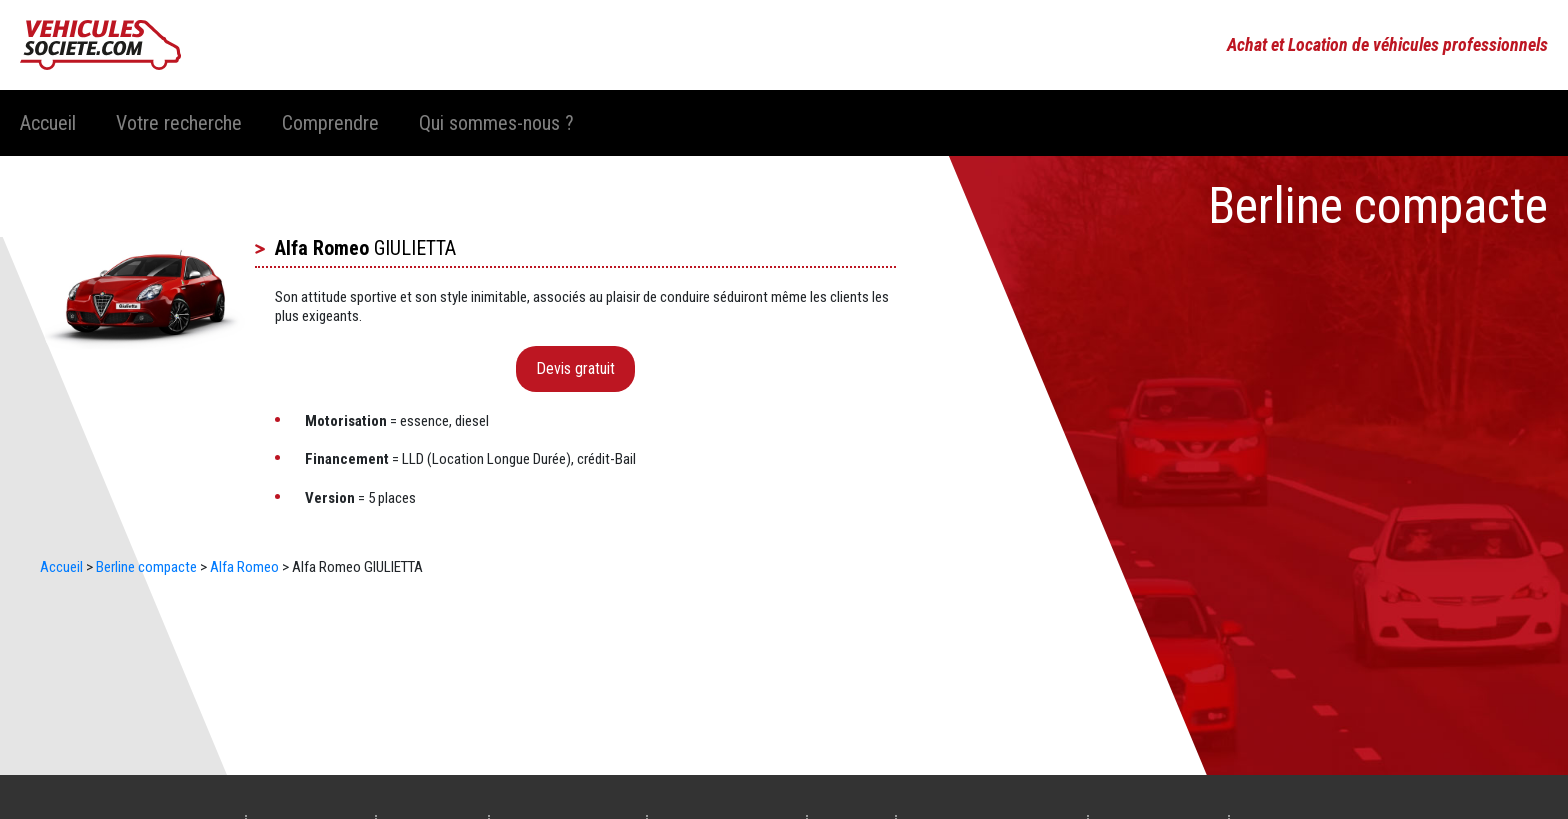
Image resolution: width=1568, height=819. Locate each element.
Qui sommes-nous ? (496, 123)
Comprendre (330, 123)
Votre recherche (179, 123)
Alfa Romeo (322, 248)
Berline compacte (146, 567)
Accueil (48, 123)
